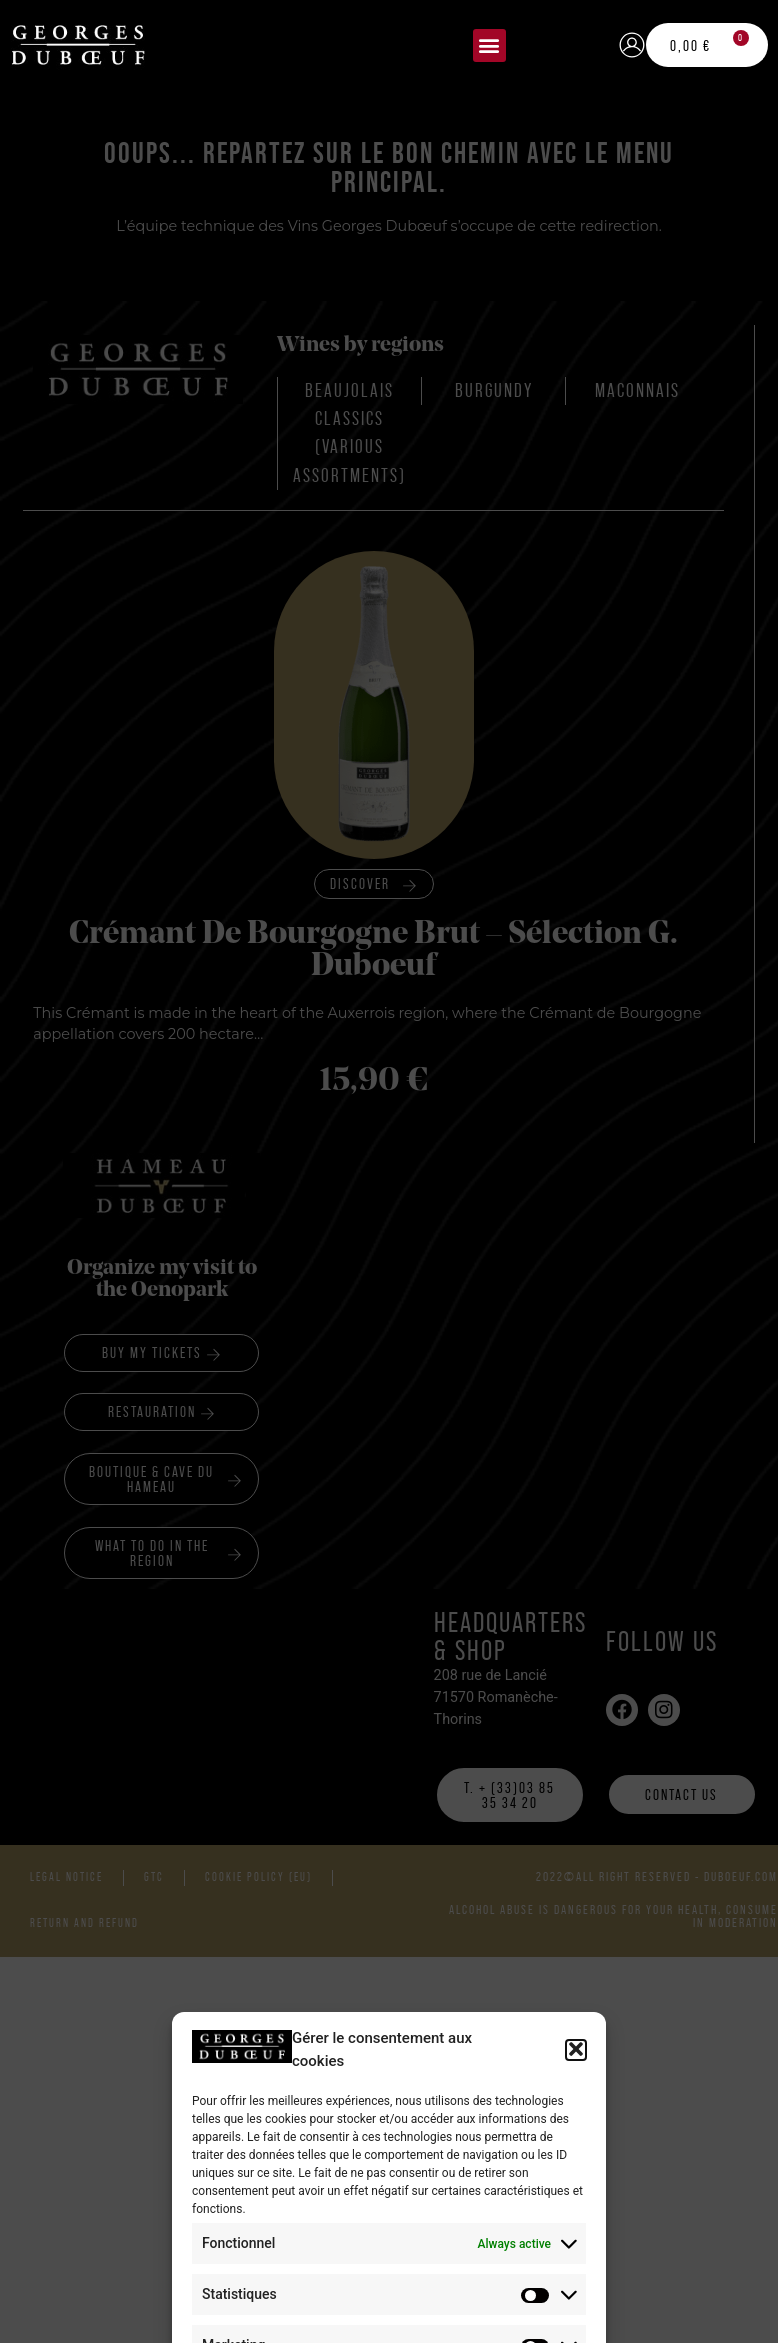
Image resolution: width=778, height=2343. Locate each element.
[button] (489, 45)
